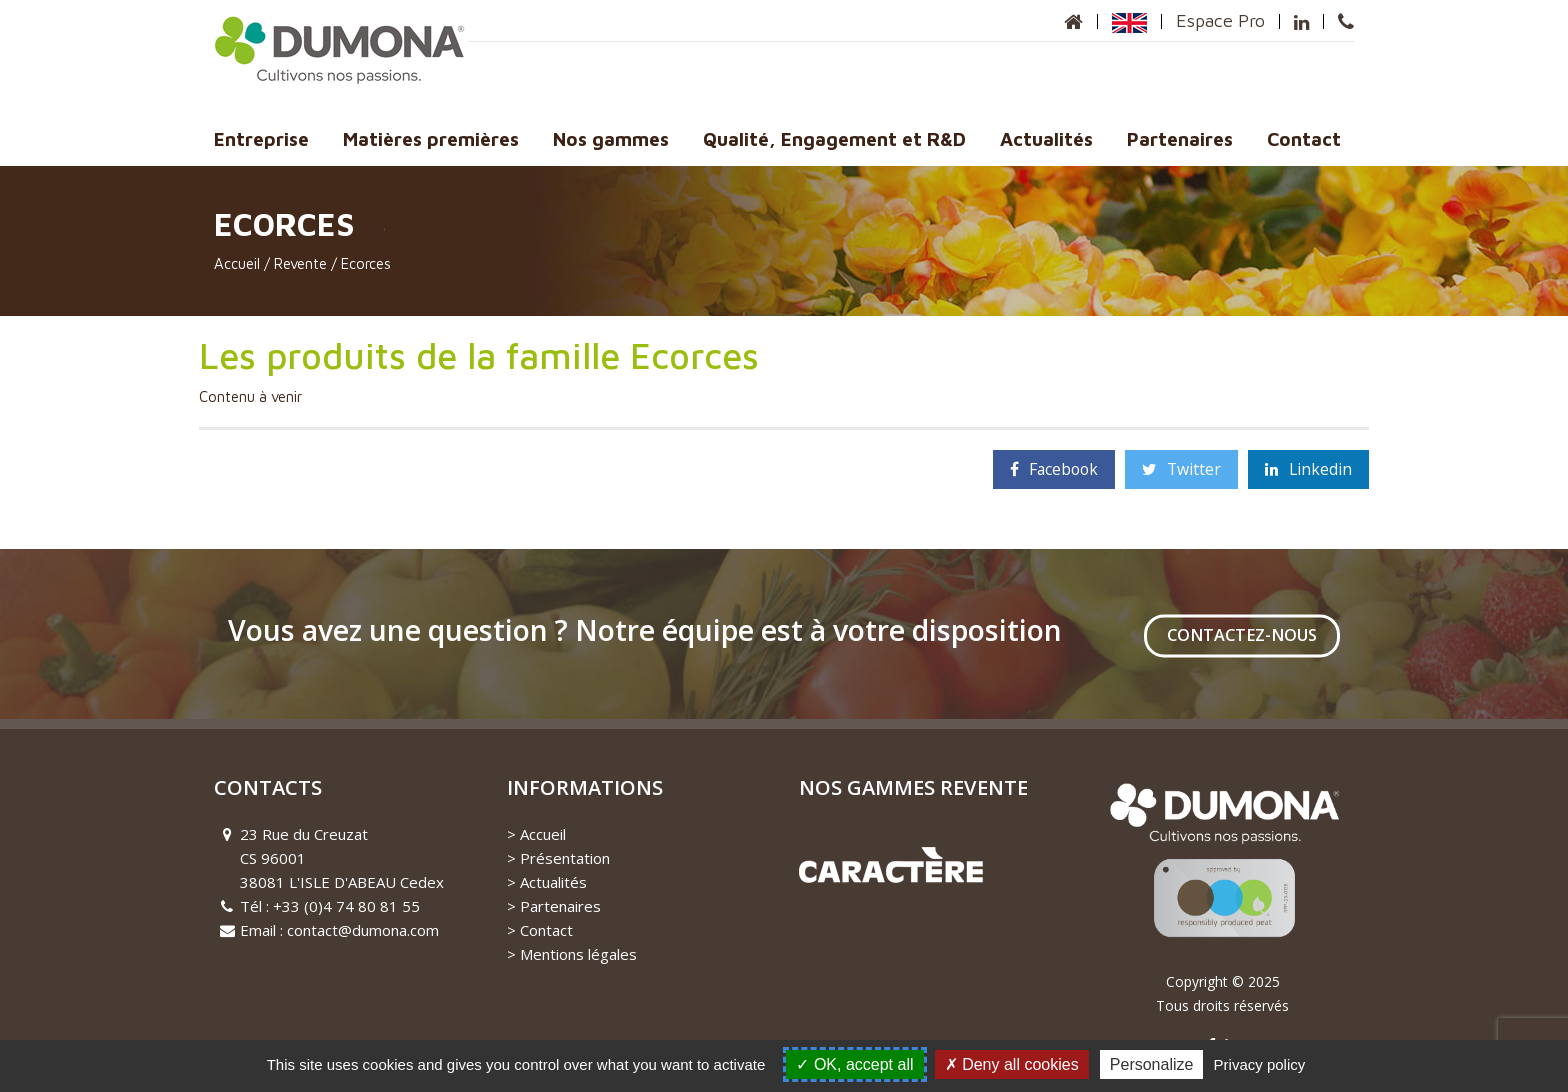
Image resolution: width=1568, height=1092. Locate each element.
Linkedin (1308, 469)
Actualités (1046, 139)
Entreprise (261, 139)
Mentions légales (578, 954)
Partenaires (1180, 139)
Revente (300, 263)
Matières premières (431, 139)
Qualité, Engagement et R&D (834, 139)
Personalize (1152, 1064)
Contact (1304, 139)
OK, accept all (854, 1064)
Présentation (565, 858)
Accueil (237, 263)
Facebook (1054, 469)
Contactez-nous (1242, 635)
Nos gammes (611, 139)
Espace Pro (1220, 20)
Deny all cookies (1012, 1064)
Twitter (1181, 469)
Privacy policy (1260, 1064)
